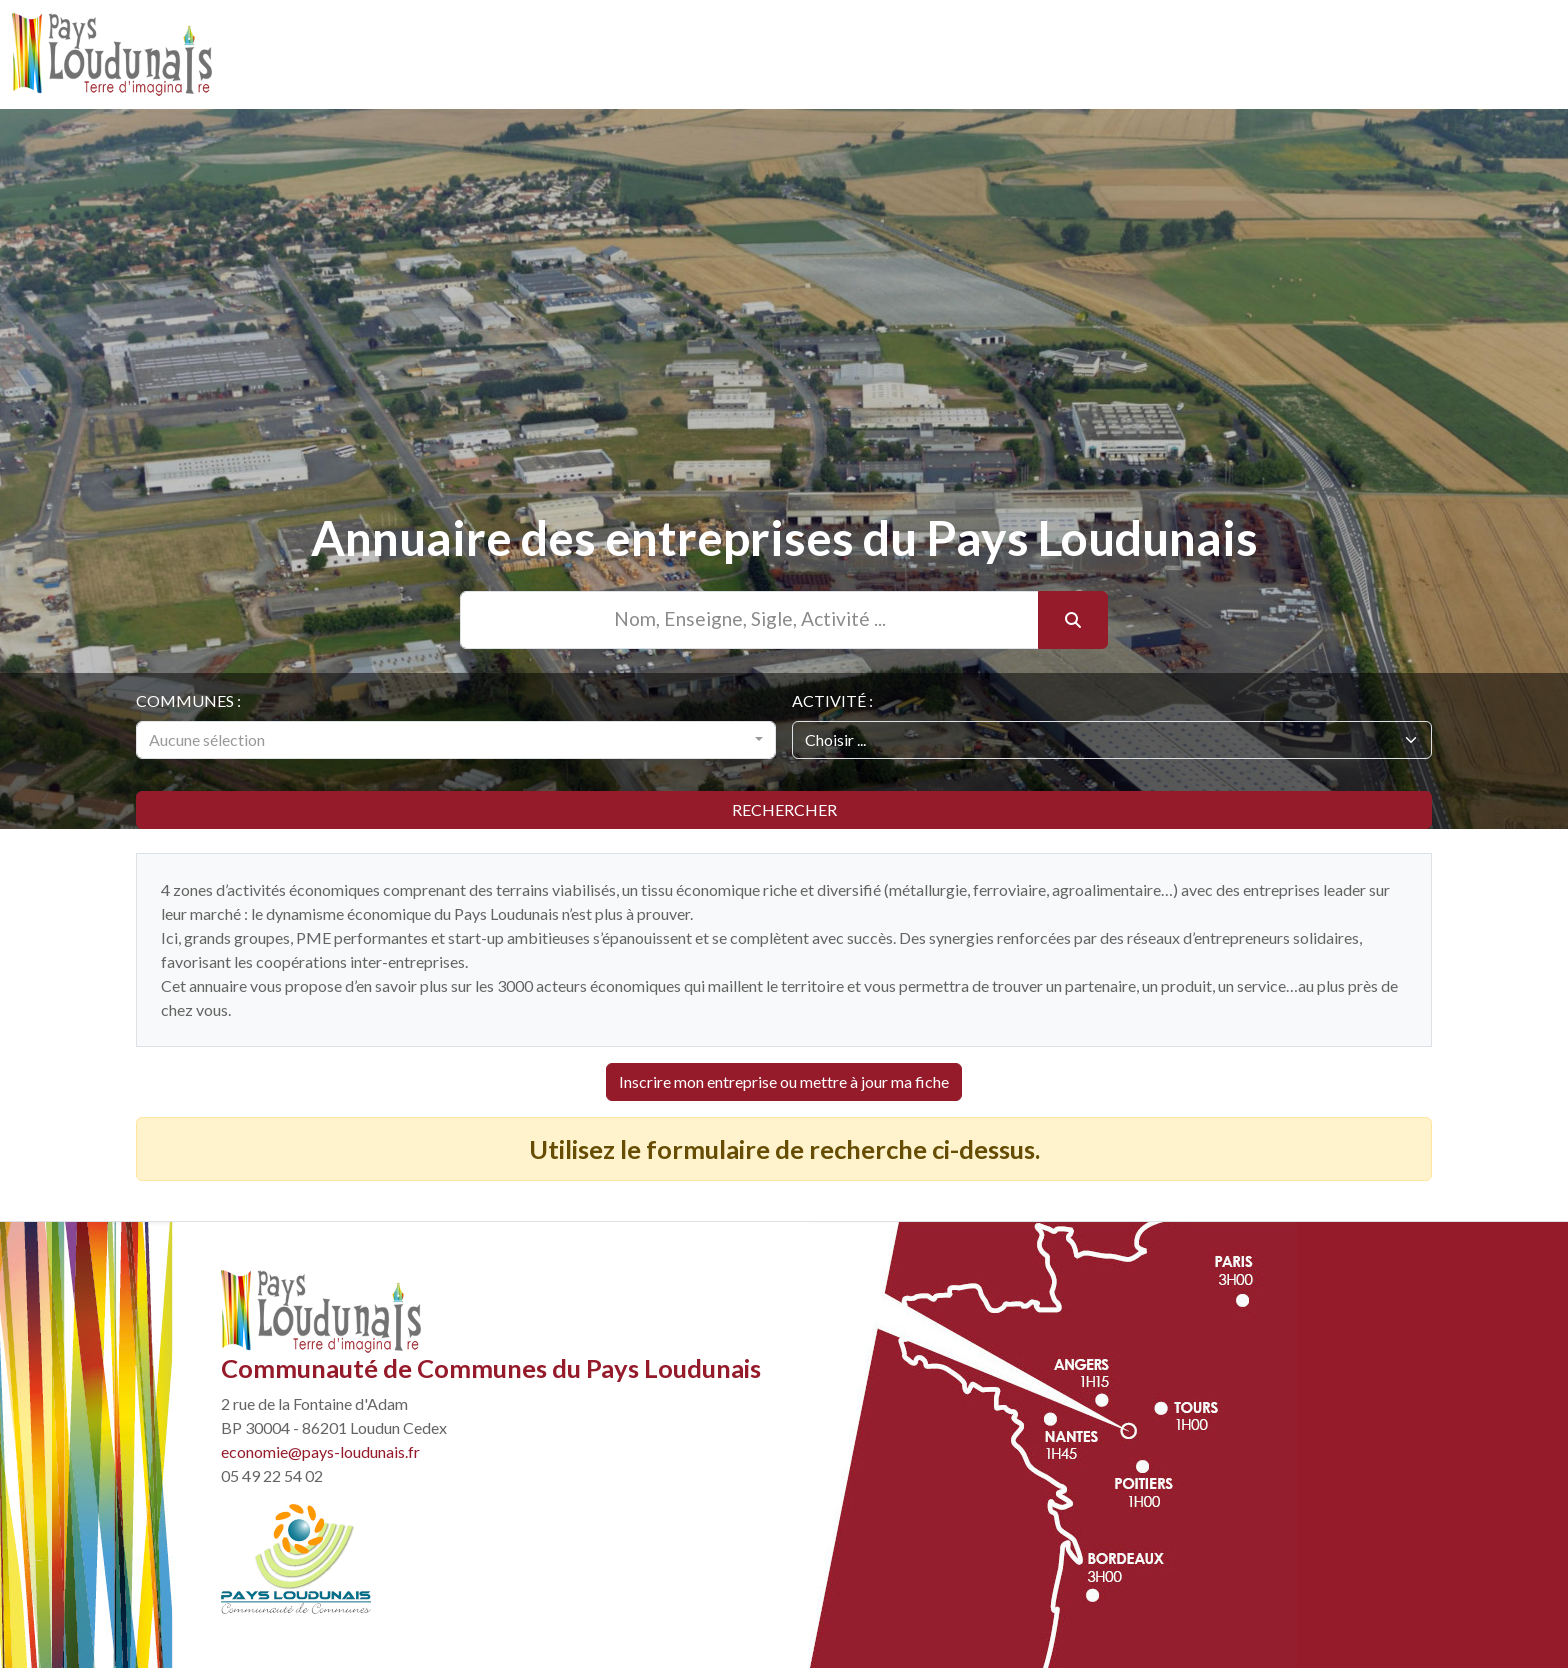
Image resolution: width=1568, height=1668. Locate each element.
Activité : (832, 700)
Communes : (188, 700)
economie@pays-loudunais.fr (320, 1451)
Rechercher (784, 809)
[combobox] (456, 740)
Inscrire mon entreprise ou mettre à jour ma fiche (784, 1081)
